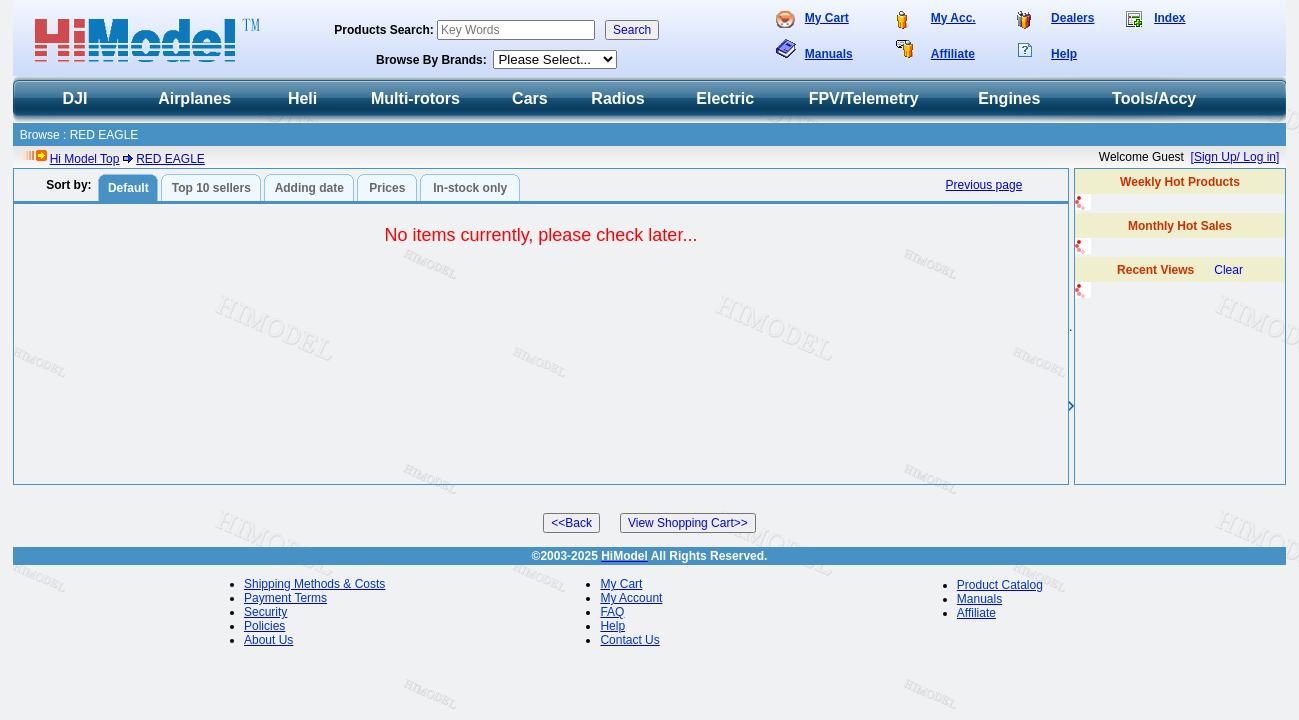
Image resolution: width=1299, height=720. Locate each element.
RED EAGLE (170, 159)
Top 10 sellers (211, 188)
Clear (1228, 270)
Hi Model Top (85, 159)
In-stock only (470, 188)
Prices (387, 188)
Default (128, 188)
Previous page (984, 185)
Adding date (309, 188)
